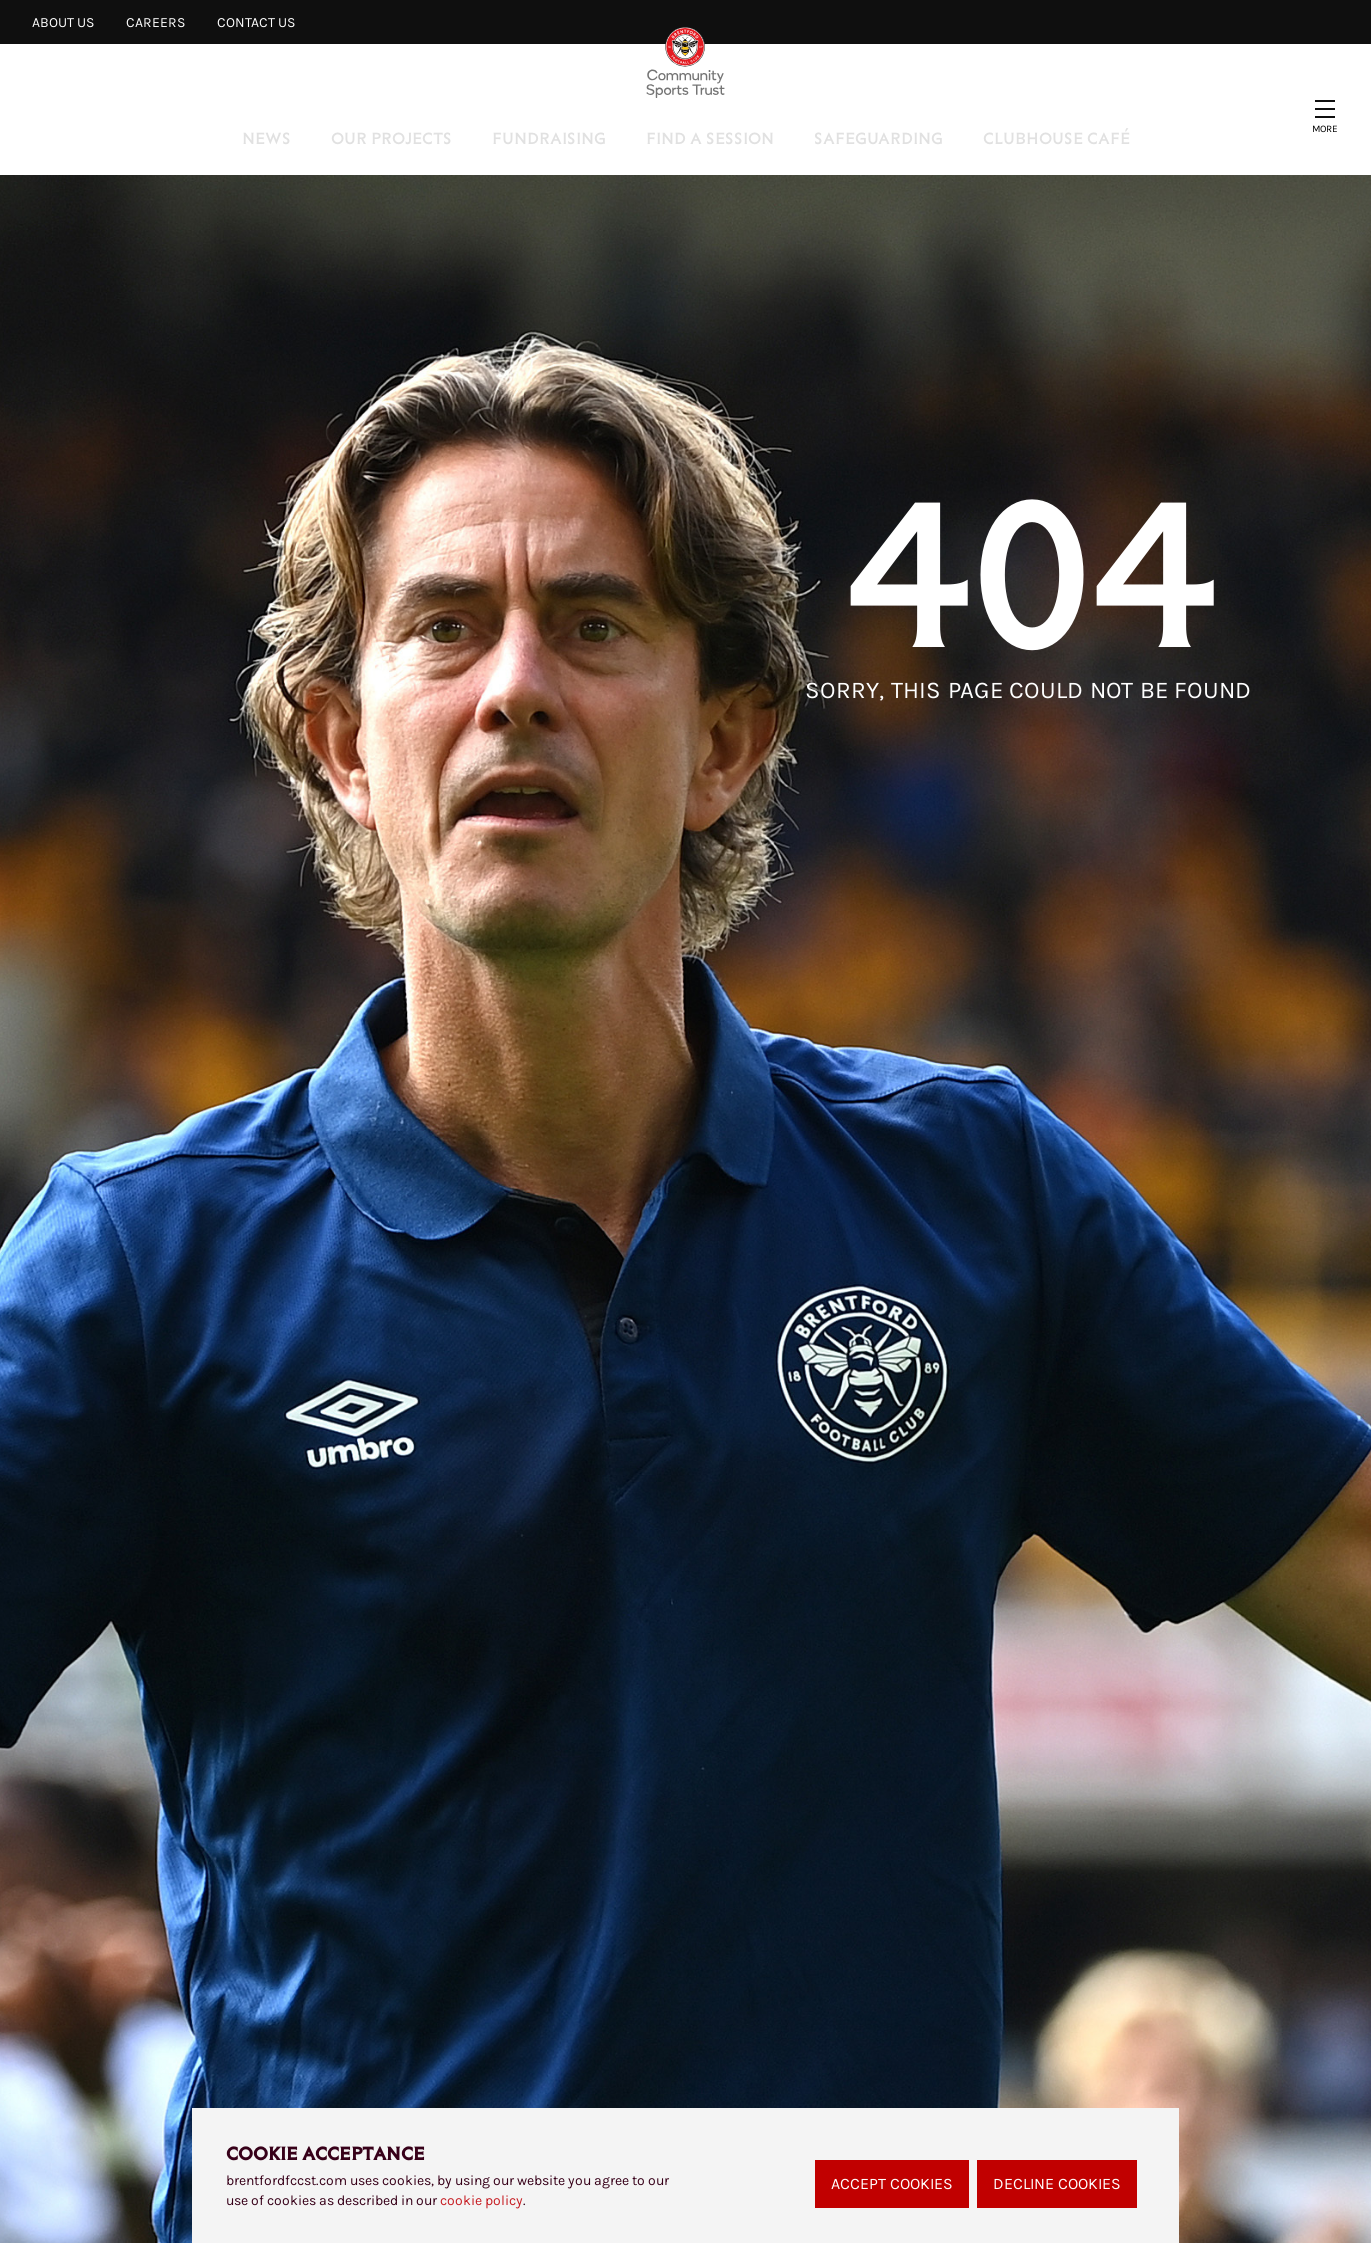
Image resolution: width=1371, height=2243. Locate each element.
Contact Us (256, 22)
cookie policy (481, 2200)
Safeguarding (878, 137)
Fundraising (549, 137)
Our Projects (391, 137)
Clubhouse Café (1056, 137)
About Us (63, 22)
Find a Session (710, 137)
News (266, 137)
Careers (155, 22)
